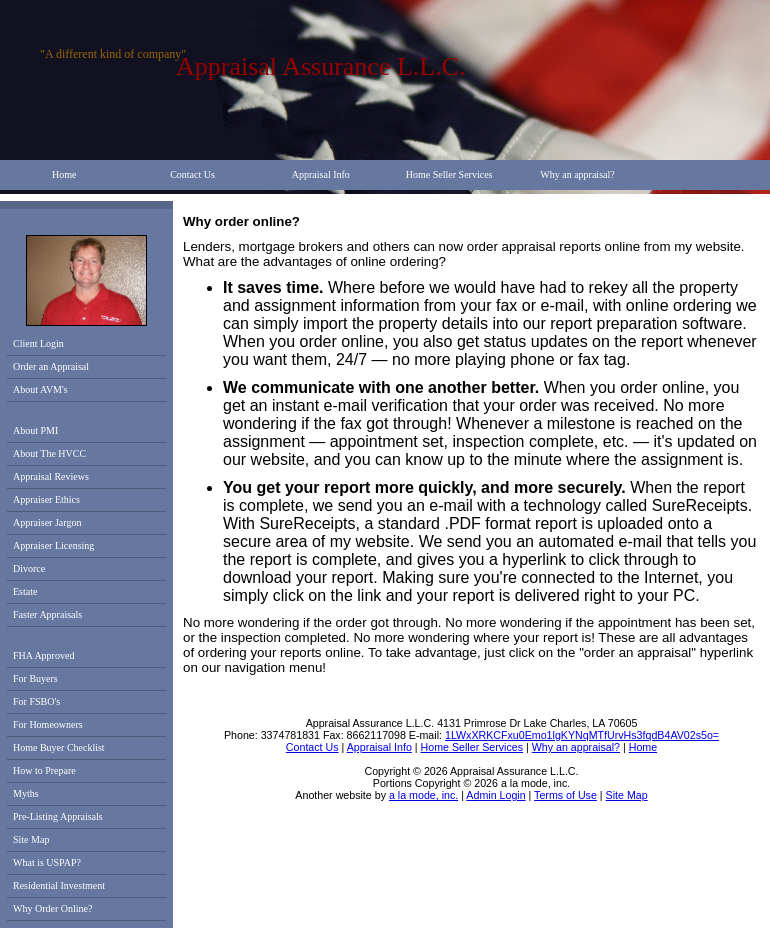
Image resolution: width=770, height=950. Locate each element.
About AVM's (40, 389)
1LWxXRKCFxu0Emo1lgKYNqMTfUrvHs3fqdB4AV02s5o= (582, 735)
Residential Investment (59, 885)
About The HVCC (49, 453)
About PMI (35, 430)
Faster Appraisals (47, 614)
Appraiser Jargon (47, 522)
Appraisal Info (321, 174)
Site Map (31, 839)
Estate (25, 591)
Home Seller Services (449, 174)
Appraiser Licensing (53, 545)
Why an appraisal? (577, 174)
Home (64, 174)
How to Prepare (44, 770)
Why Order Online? (52, 908)
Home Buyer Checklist (59, 747)
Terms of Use (565, 795)
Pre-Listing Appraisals (58, 816)
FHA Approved (43, 655)
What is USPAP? (47, 862)
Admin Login (495, 795)
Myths (26, 793)
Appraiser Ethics (46, 499)
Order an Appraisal (51, 366)
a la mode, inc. (423, 795)
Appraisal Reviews (51, 476)
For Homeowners (48, 724)
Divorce (29, 568)
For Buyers (35, 678)
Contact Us (192, 174)
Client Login (38, 343)
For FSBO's (36, 701)
